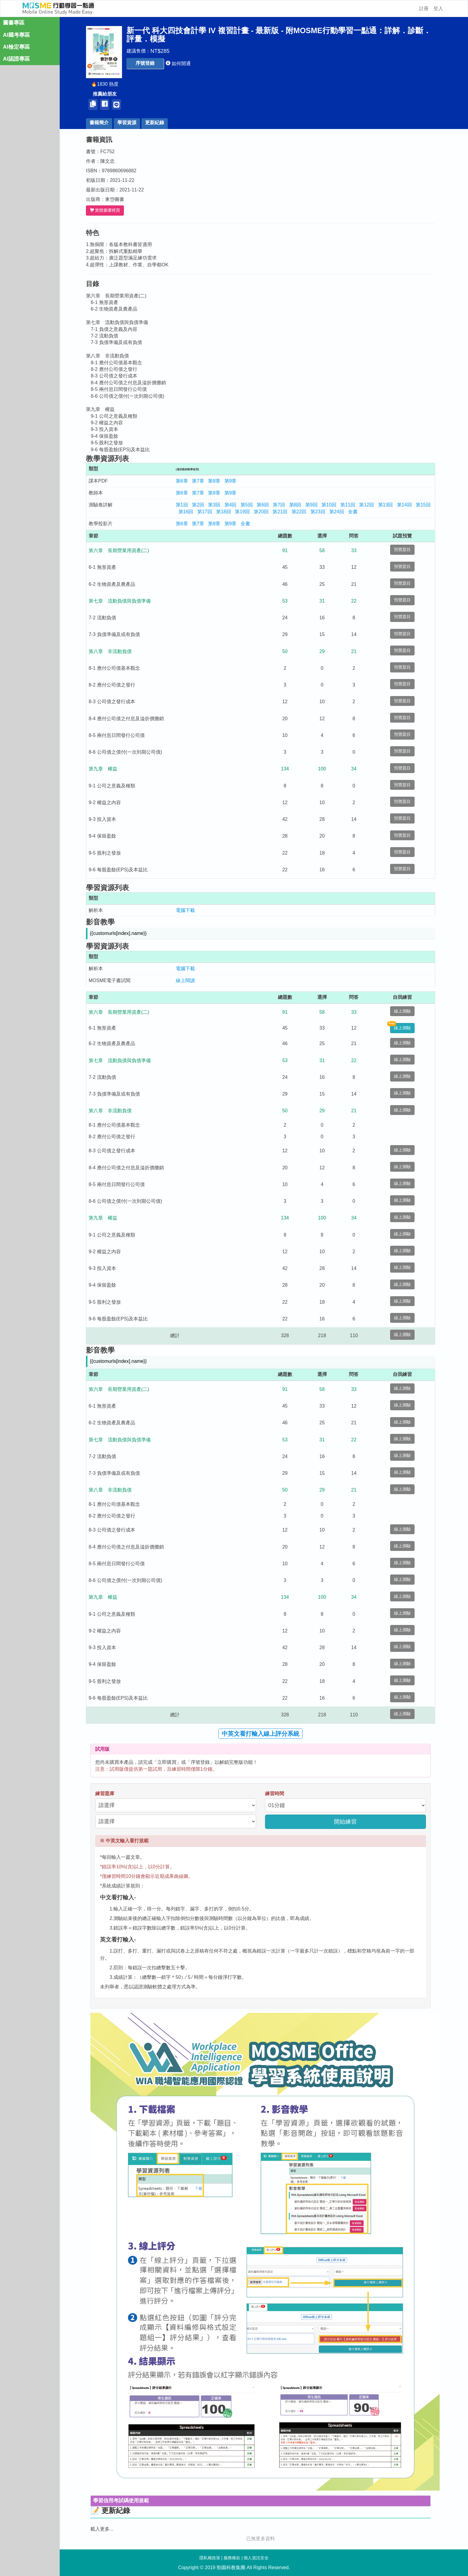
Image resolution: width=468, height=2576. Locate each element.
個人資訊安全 (256, 2557)
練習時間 (277, 1793)
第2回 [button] (201, 504)
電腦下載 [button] (188, 910)
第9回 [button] (315, 504)
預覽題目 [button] (405, 549)
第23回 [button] (321, 511)
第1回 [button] (185, 504)
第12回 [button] (369, 504)
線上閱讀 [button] (188, 980)
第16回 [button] (189, 511)
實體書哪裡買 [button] (108, 210)
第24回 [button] (339, 511)
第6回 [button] (266, 504)
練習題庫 (108, 1793)
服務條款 (232, 2557)
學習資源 (130, 122)
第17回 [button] (208, 511)
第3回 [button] (217, 504)
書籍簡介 (102, 122)
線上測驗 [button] (405, 1011)
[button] (148, 63)
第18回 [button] (226, 511)
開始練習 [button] (349, 1821)
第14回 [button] (407, 504)
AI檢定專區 (16, 47)
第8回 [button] (298, 504)
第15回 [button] (426, 504)
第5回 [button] (250, 504)
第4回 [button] (234, 504)
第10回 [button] (332, 504)
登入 (438, 8)
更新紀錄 (157, 122)
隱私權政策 (209, 2557)
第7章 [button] (201, 480)
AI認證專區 (16, 59)
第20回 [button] (264, 511)
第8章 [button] (217, 480)
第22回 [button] (302, 511)
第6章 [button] (185, 480)
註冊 (424, 8)
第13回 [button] (388, 504)
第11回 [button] (351, 504)
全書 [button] (356, 511)
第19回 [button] (245, 511)
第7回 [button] (282, 504)
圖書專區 (13, 23)
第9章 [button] (234, 480)
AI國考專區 (16, 35)
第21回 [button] (283, 511)
